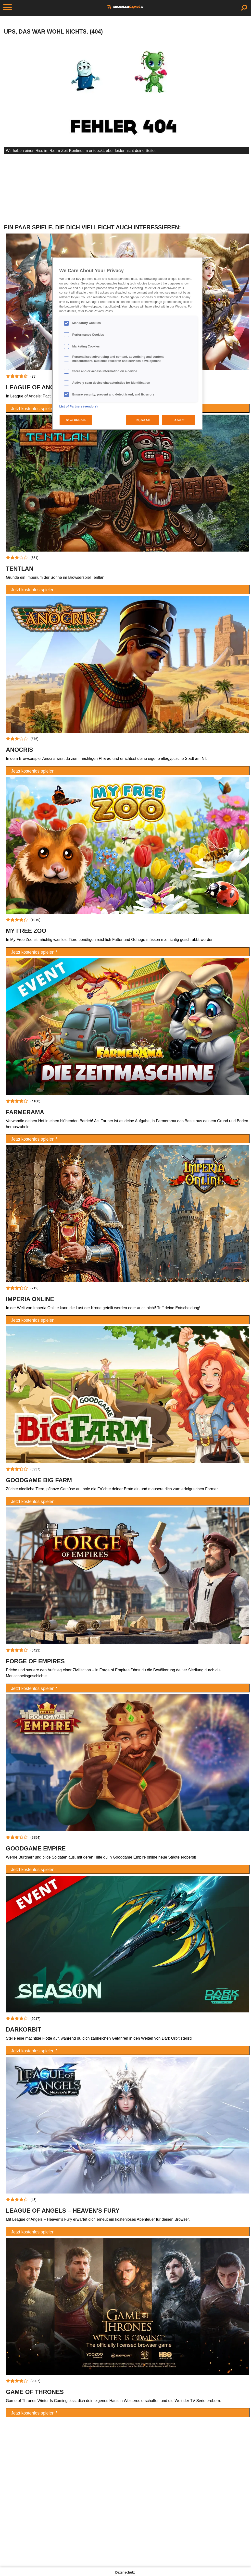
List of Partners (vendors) (78, 406)
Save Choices (76, 420)
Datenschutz (125, 2572)
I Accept (178, 420)
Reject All (143, 420)
